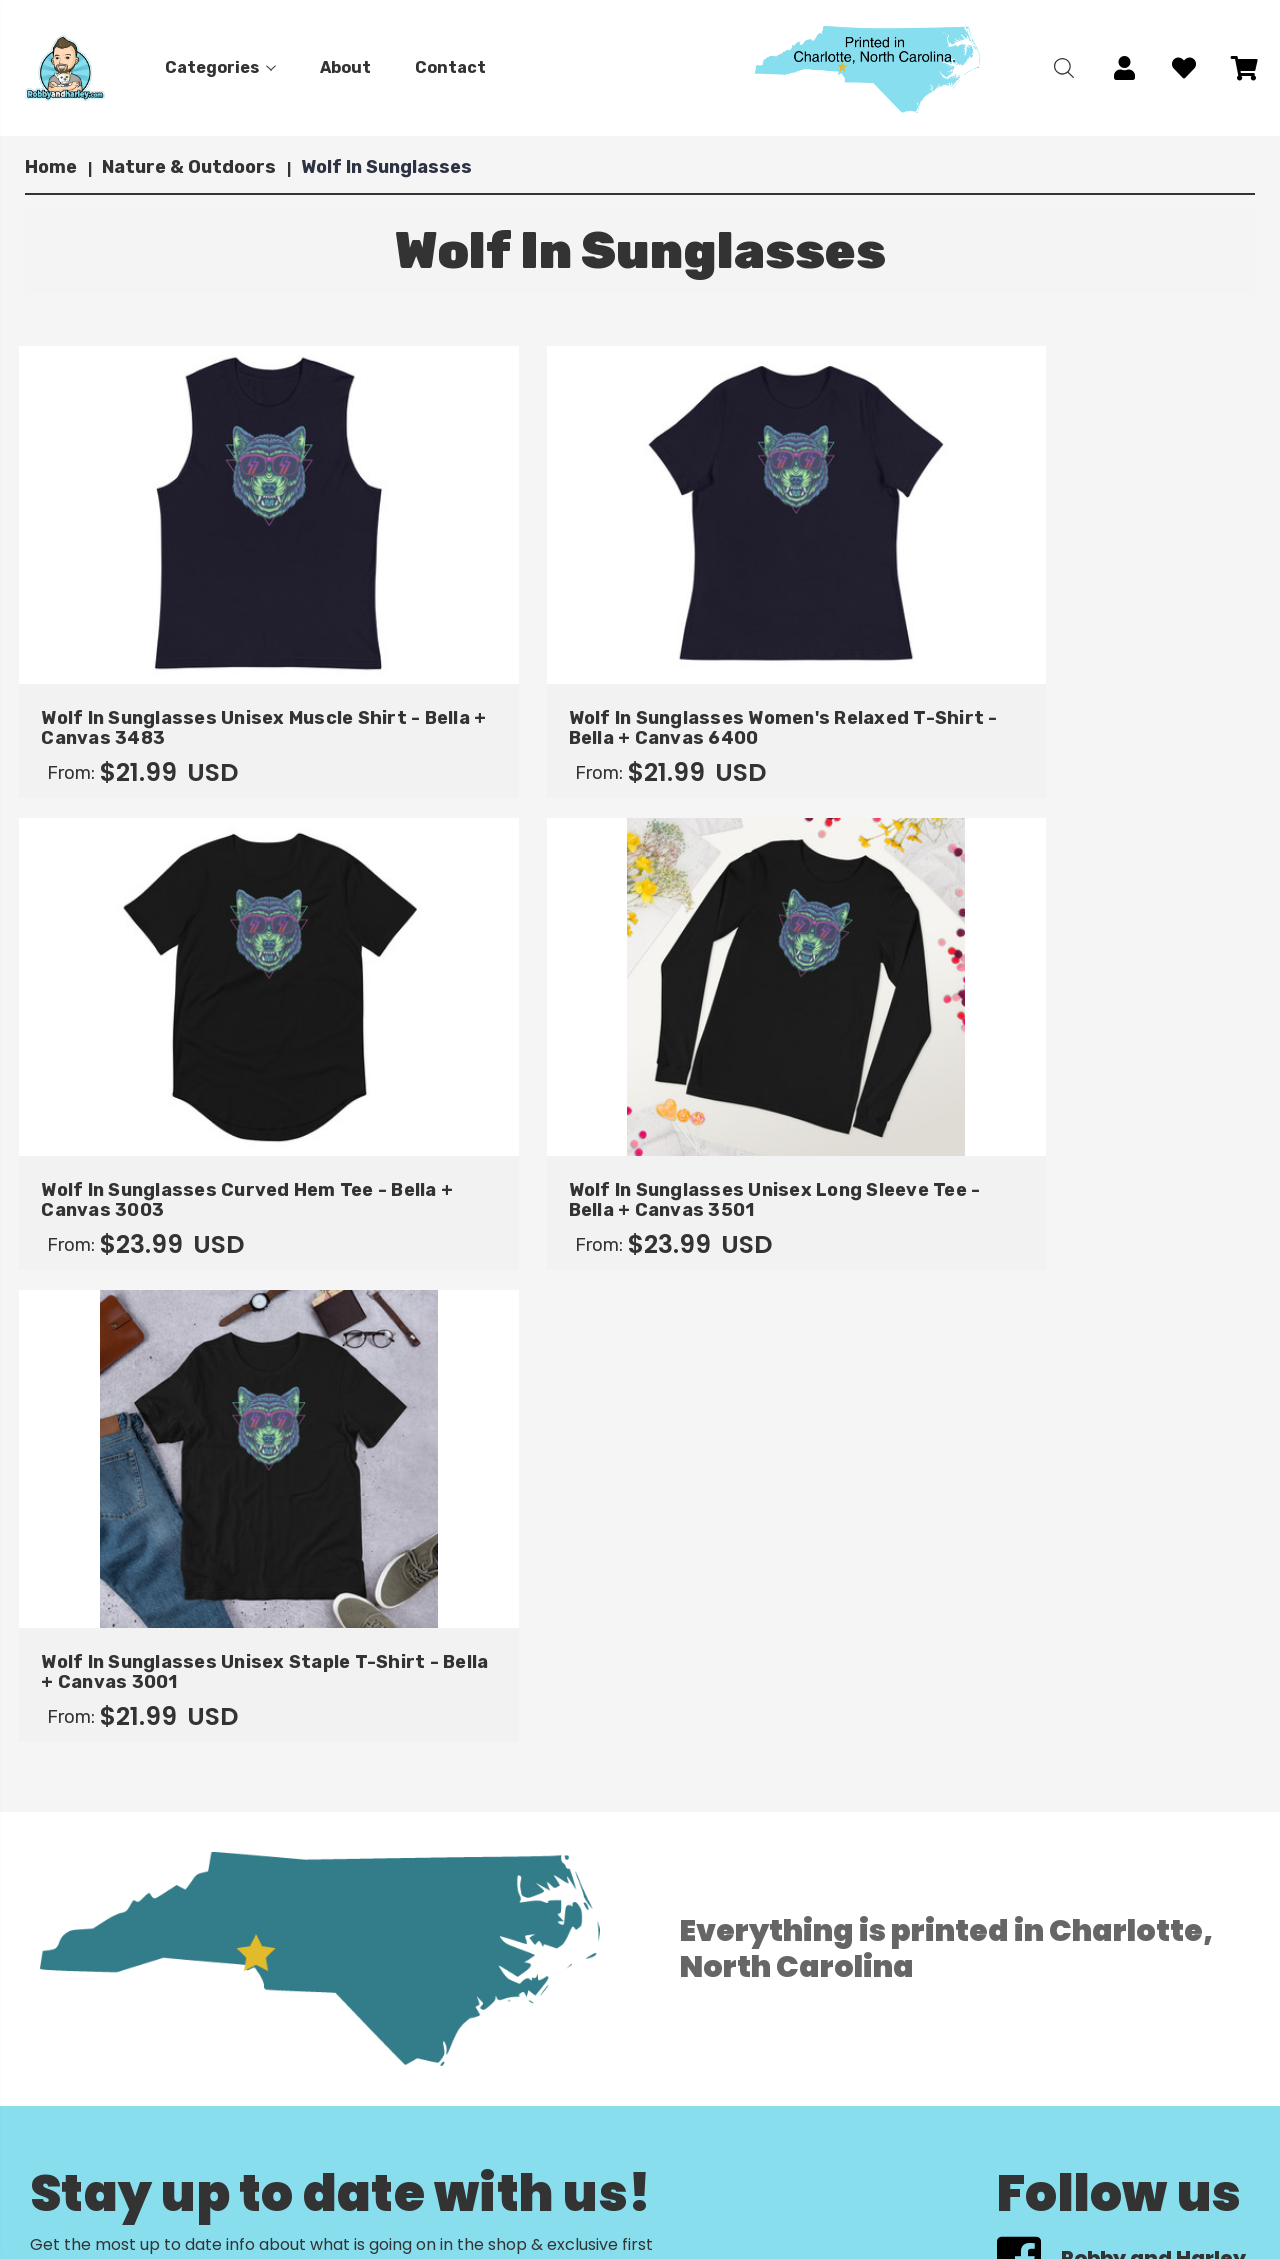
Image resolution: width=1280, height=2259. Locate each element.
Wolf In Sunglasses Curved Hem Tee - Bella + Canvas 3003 (793, 689)
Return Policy (476, 2193)
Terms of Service (491, 2241)
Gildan (65, 1913)
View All (72, 1943)
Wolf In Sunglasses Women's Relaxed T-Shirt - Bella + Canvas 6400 (478, 689)
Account (458, 2169)
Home (163, 2145)
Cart (443, 2145)
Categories (220, 67)
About (345, 67)
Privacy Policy (479, 2217)
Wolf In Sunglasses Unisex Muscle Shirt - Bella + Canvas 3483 (164, 689)
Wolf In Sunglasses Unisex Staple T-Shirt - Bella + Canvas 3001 (164, 1134)
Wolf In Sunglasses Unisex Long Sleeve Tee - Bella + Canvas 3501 (1115, 689)
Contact (450, 67)
